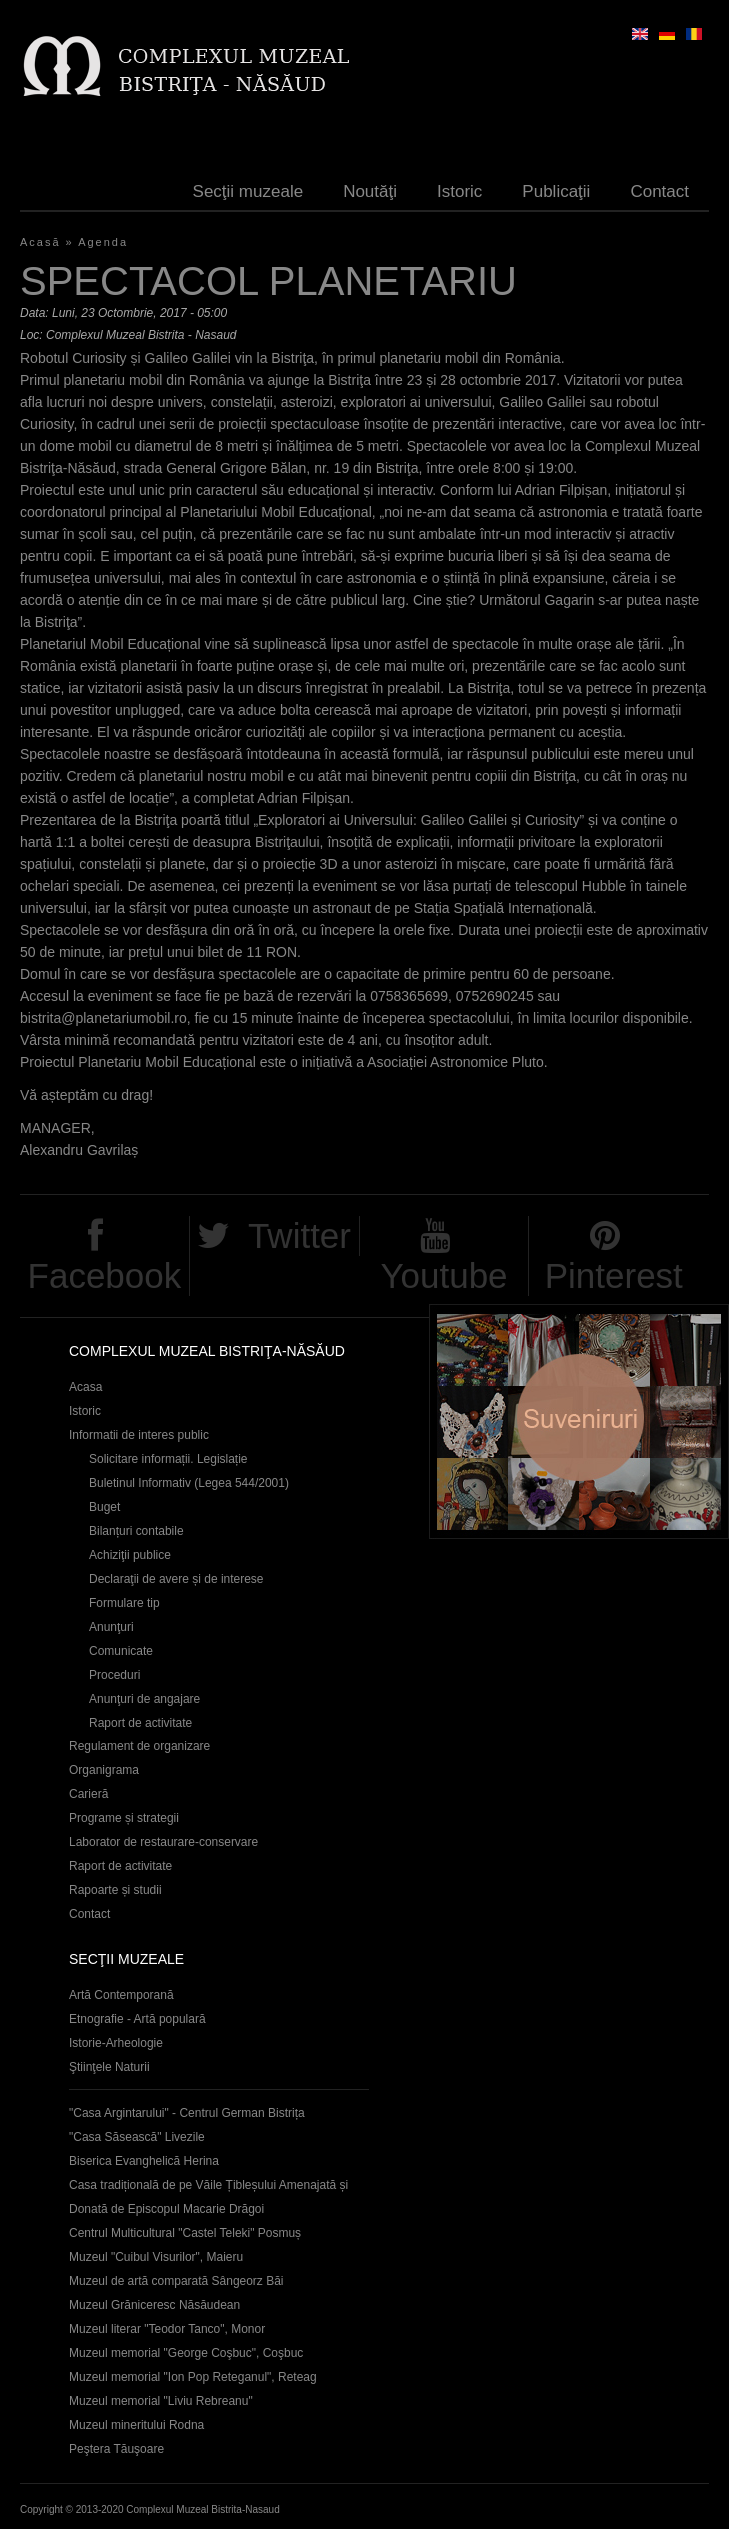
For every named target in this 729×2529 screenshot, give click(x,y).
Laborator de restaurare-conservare (163, 1842)
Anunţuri (111, 1627)
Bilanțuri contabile (136, 1531)
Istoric (459, 191)
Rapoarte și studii (115, 1890)
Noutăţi (370, 191)
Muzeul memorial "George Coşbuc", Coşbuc (186, 2353)
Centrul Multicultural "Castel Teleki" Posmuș (185, 2233)
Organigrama (104, 1770)
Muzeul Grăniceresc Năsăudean (154, 2305)
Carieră (88, 1794)
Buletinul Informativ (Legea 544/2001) (189, 1483)
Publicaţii (556, 191)
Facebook (105, 1275)
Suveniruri (579, 1421)
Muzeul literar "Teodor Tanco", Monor (167, 2329)
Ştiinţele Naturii (109, 2067)
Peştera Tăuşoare (116, 2449)
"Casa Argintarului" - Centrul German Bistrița (187, 2113)
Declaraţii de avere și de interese (176, 1579)
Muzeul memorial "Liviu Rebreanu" (161, 2401)
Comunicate (121, 1651)
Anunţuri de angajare (144, 1699)
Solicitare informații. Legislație (168, 1459)
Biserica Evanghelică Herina (144, 2161)
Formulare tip (124, 1603)
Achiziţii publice (130, 1555)
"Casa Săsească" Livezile (137, 2137)
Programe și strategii (124, 1818)
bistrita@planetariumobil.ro (103, 1018)
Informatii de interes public (139, 1435)
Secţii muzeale (248, 191)
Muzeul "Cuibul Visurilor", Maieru (156, 2257)
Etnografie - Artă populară (137, 2019)
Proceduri (114, 1675)
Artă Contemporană (121, 1995)
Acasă (40, 242)
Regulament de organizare (139, 1746)
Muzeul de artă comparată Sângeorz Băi (176, 2281)
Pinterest (614, 1275)
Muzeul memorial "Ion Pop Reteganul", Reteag (193, 2377)
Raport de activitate (140, 1723)
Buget (104, 1507)
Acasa (85, 1387)
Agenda (103, 242)
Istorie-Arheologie (116, 2043)
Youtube (443, 1275)
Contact (659, 191)
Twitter (299, 1235)
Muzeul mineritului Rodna (136, 2425)
